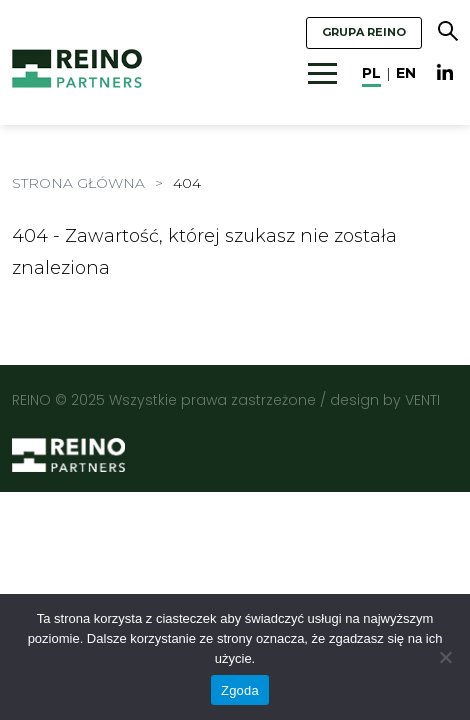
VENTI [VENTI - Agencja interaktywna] (422, 400)
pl (371, 73)
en (406, 73)
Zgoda (240, 690)
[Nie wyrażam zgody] (445, 657)
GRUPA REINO (364, 32)
